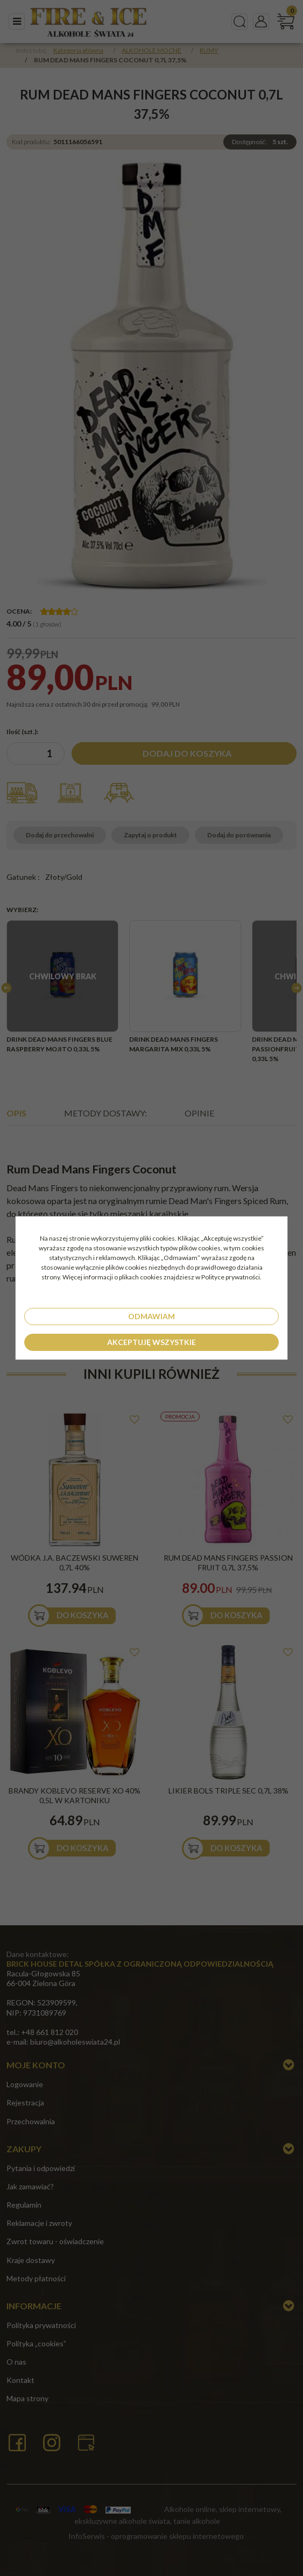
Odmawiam (151, 1316)
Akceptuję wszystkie (151, 1342)
